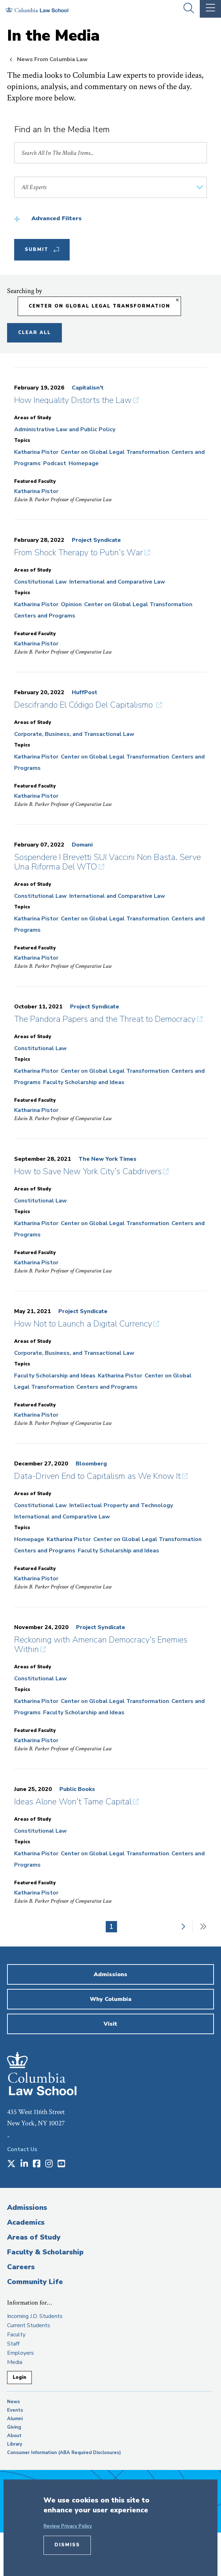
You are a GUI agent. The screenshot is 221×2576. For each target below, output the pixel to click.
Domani (82, 845)
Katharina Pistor (36, 452)
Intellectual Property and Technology (121, 1505)
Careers (21, 2267)
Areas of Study (33, 2237)
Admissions (27, 2207)
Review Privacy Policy (67, 2526)
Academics (26, 2222)
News (13, 2402)
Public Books (77, 1789)
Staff (13, 2344)
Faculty (16, 2334)
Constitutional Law (40, 582)
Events (15, 2410)
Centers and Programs (44, 616)
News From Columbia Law (52, 59)
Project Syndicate (96, 540)
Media (14, 2362)
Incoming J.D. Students (35, 2316)
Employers (20, 2353)
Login (19, 2377)
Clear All (34, 332)
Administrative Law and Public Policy (64, 429)
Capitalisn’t (88, 388)
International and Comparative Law (117, 582)
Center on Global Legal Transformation (115, 452)
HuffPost (84, 692)
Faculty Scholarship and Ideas (83, 1082)
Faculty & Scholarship (45, 2252)
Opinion (71, 604)
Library (14, 2444)
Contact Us (22, 2149)
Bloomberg (91, 1464)
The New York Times (107, 1159)
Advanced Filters (56, 218)
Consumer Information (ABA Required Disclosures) (64, 2452)
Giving (14, 2427)
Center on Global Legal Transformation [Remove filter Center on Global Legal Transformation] (99, 306)
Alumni (15, 2419)
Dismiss (67, 2545)
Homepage (84, 463)
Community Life (35, 2282)
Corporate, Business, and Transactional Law (74, 734)
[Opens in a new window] (11, 2164)
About (14, 2435)
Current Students (28, 2325)
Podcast (54, 463)
